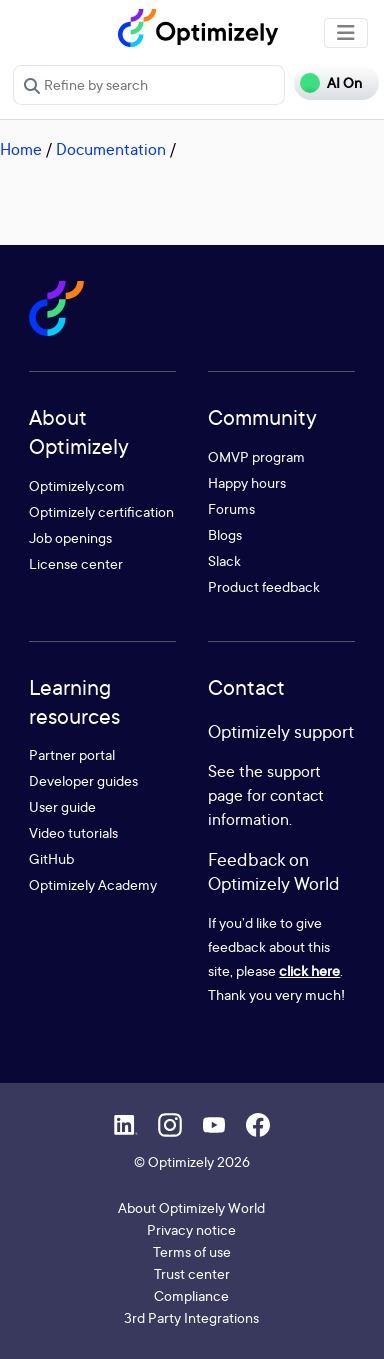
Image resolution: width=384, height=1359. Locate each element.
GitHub (51, 858)
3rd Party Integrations (191, 1317)
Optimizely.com (77, 485)
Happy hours (247, 482)
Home (21, 149)
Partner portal (72, 754)
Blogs (225, 534)
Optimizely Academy (93, 884)
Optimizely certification (101, 511)
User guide (62, 806)
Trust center (192, 1273)
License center (76, 563)
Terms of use (192, 1251)
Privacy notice (191, 1229)
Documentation (111, 149)
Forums (231, 508)
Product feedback (264, 586)
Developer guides (83, 780)
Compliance (191, 1295)
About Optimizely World (191, 1207)
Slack (224, 560)
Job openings (70, 537)
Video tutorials (73, 832)
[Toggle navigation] (346, 33)
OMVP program (256, 456)
